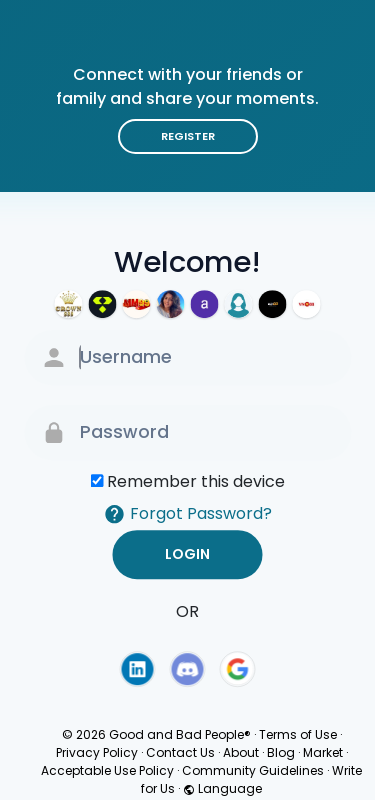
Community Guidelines (253, 770)
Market (323, 752)
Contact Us (180, 752)
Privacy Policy (97, 752)
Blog (281, 752)
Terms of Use (298, 734)
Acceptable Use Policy (107, 770)
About (241, 752)
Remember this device (196, 481)
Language (222, 788)
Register (188, 136)
